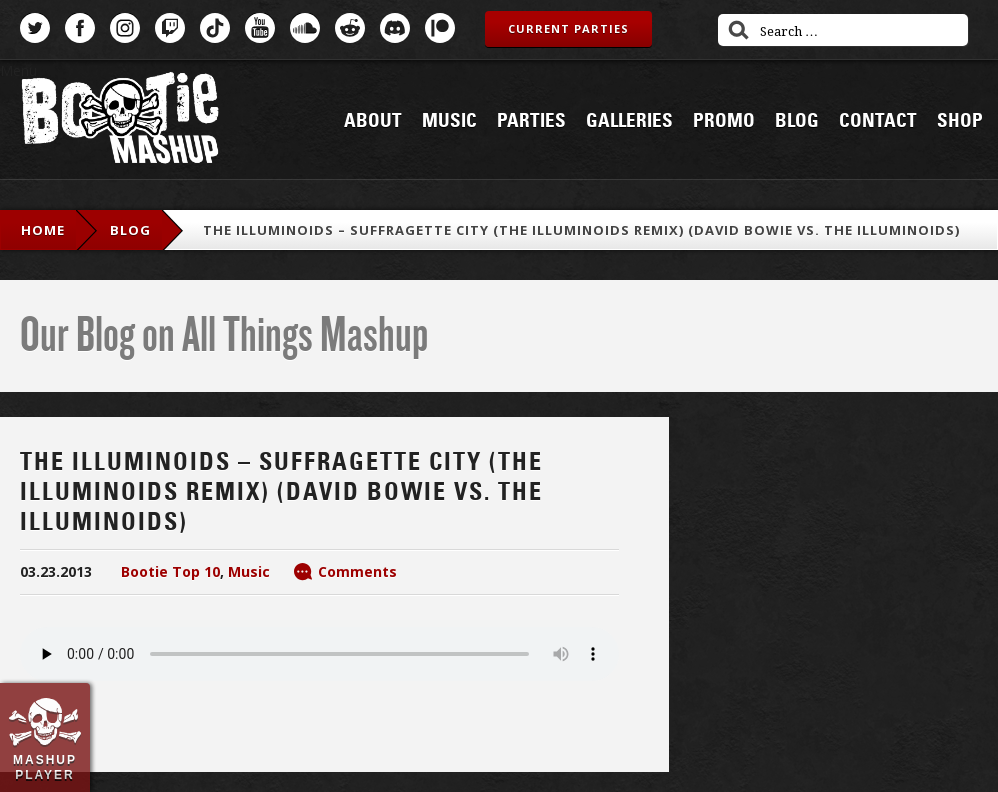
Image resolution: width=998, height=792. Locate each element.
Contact (878, 121)
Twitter (35, 28)
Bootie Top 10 (170, 571)
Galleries (629, 121)
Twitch (170, 28)
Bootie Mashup (120, 121)
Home (43, 230)
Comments (357, 571)
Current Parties (568, 28)
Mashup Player (45, 767)
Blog (797, 121)
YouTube (260, 28)
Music (449, 121)
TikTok (215, 28)
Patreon (440, 28)
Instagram (125, 28)
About (373, 121)
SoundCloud (305, 28)
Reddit (350, 28)
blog (130, 230)
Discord (395, 28)
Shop (960, 121)
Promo (724, 121)
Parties (531, 121)
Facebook (80, 28)
